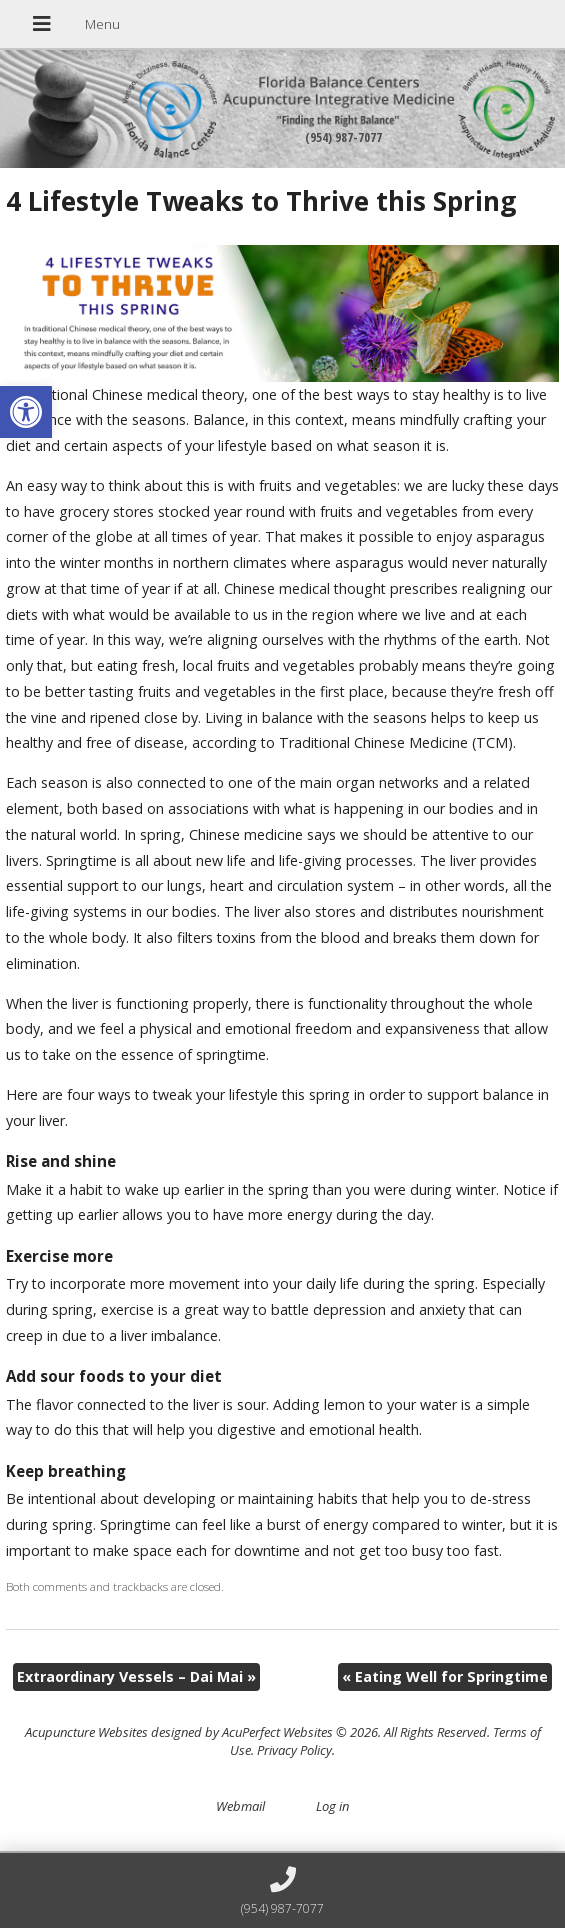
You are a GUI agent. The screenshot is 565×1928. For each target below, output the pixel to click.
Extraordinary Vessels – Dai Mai (136, 1676)
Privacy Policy (294, 1750)
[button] (26, 412)
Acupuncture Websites (86, 1732)
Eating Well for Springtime (445, 1676)
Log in (332, 1806)
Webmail (240, 1806)
